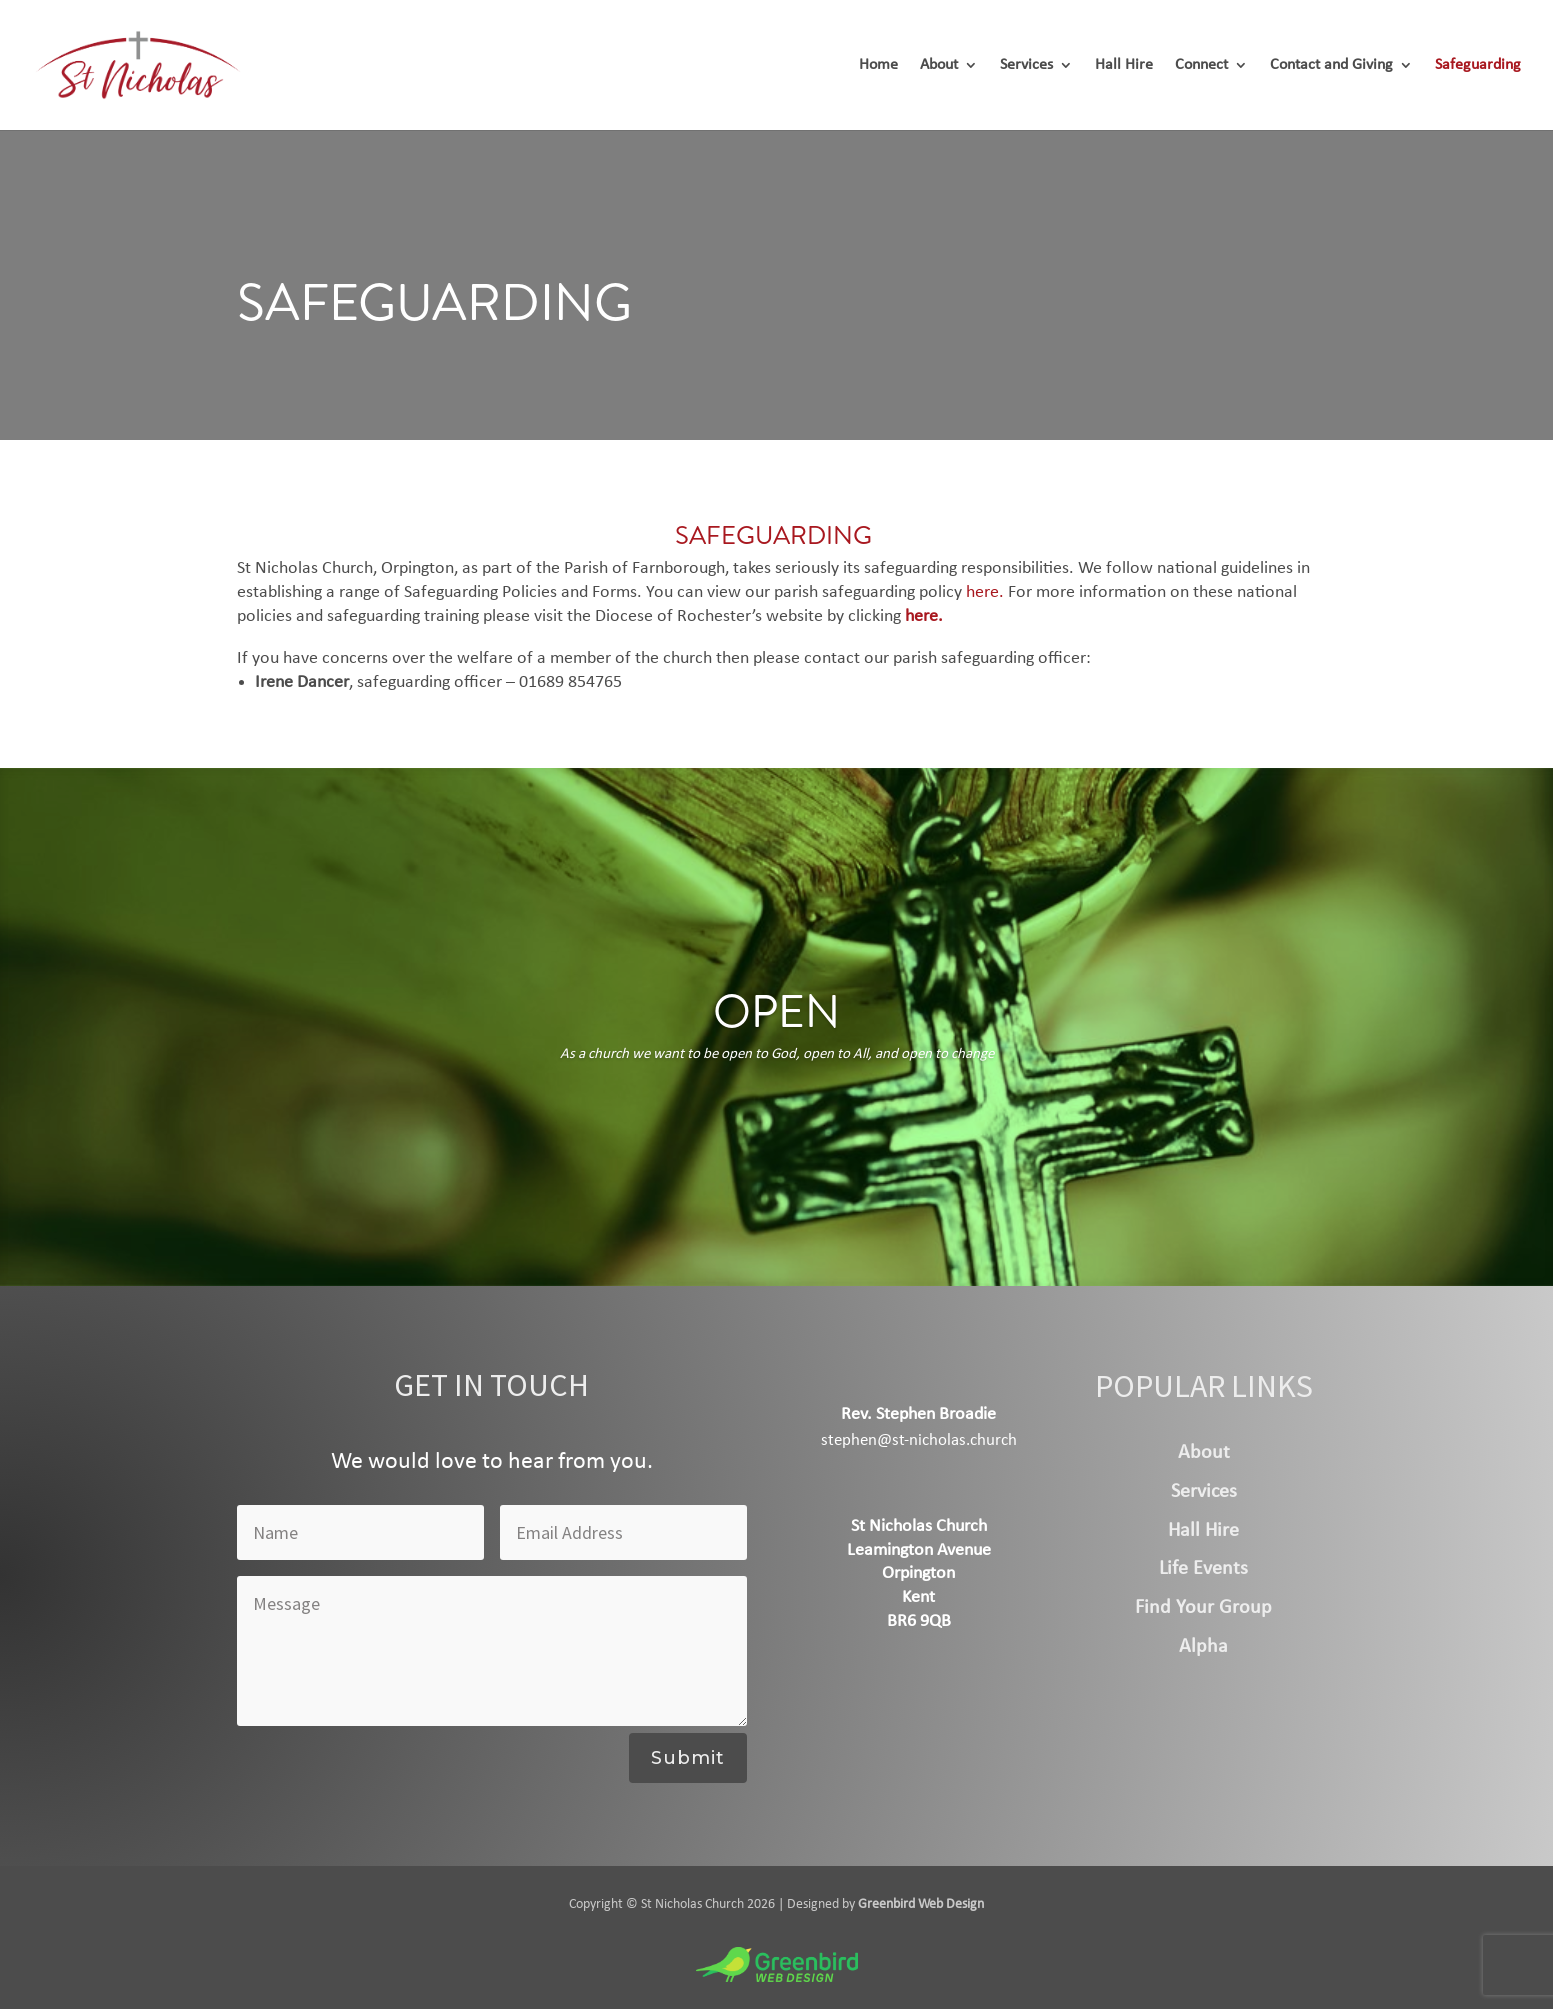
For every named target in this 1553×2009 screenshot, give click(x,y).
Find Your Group (1203, 1608)
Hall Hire (1124, 65)
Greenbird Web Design (921, 1904)
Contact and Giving (1331, 65)
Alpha (1203, 1647)
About (939, 65)
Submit (688, 1758)
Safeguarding (1478, 65)
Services (1026, 65)
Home (878, 65)
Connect (1201, 65)
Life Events (1203, 1569)
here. (985, 592)
